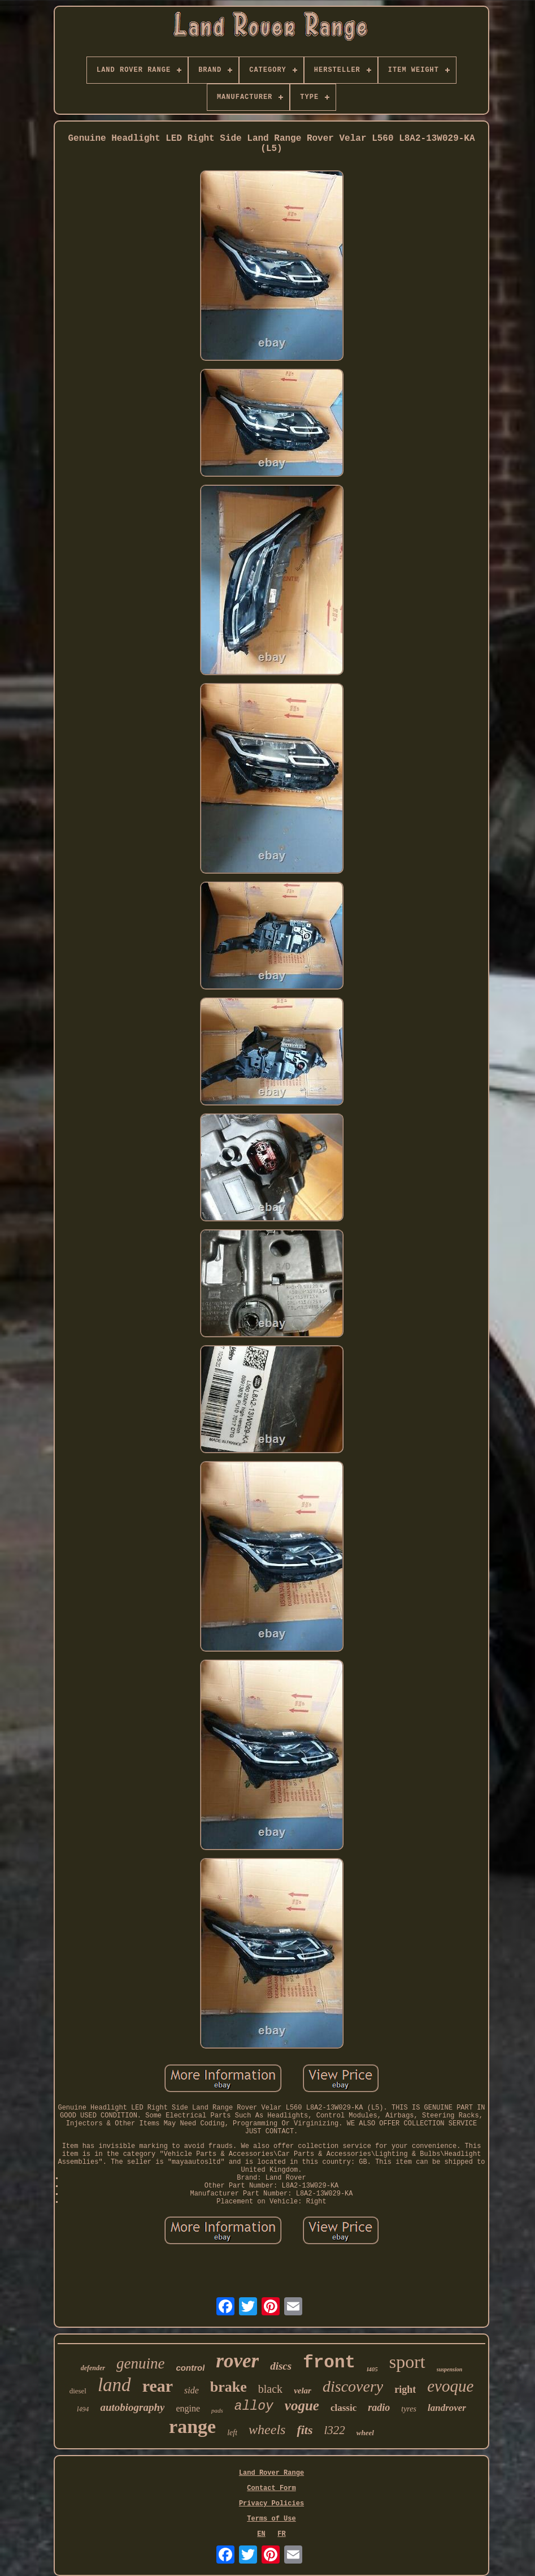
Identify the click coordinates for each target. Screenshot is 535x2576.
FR (281, 2534)
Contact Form (271, 2488)
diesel (77, 2391)
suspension (450, 2369)
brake (228, 2387)
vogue (302, 2405)
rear (157, 2385)
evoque (450, 2386)
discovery (353, 2386)
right (405, 2389)
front (329, 2362)
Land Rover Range (271, 2473)
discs (281, 2366)
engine (188, 2408)
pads (217, 2410)
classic (343, 2407)
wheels (267, 2429)
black (270, 2389)
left (232, 2432)
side (191, 2390)
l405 (372, 2369)
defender (93, 2368)
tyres (408, 2409)
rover (237, 2361)
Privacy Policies (271, 2504)
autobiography (132, 2407)
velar (302, 2390)
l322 (334, 2430)
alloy (253, 2406)
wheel (365, 2432)
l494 (83, 2409)
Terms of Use (271, 2519)
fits (304, 2430)
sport (407, 2362)
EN (261, 2534)
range (192, 2426)
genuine (140, 2363)
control (190, 2367)
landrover (447, 2407)
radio (379, 2407)
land (114, 2385)
